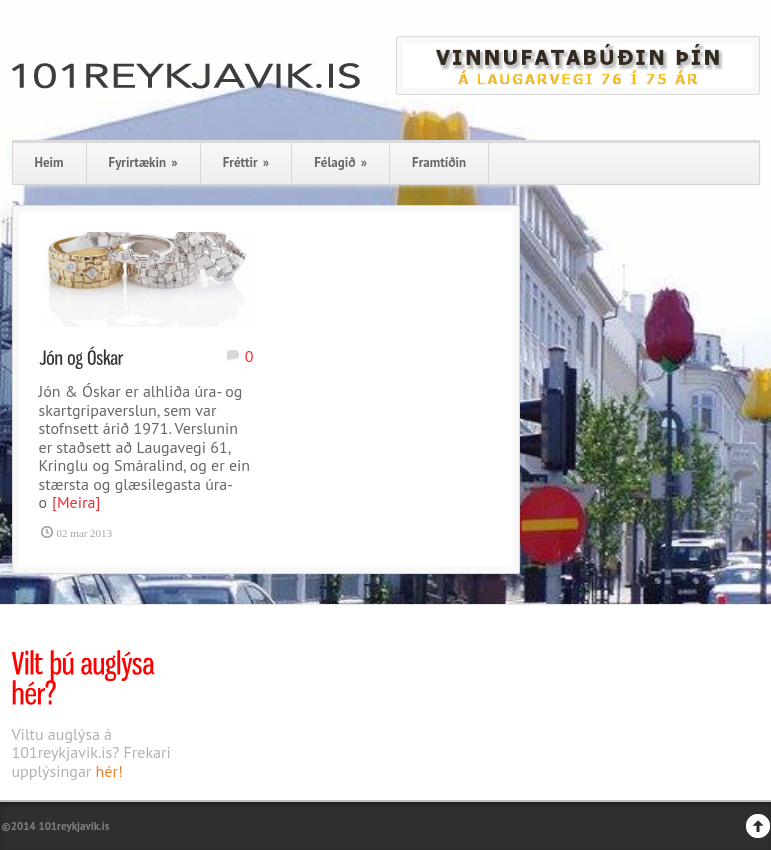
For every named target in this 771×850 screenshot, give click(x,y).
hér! (109, 771)
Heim (49, 162)
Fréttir (246, 162)
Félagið (340, 162)
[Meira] (76, 502)
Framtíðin (439, 162)
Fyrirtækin (143, 162)
